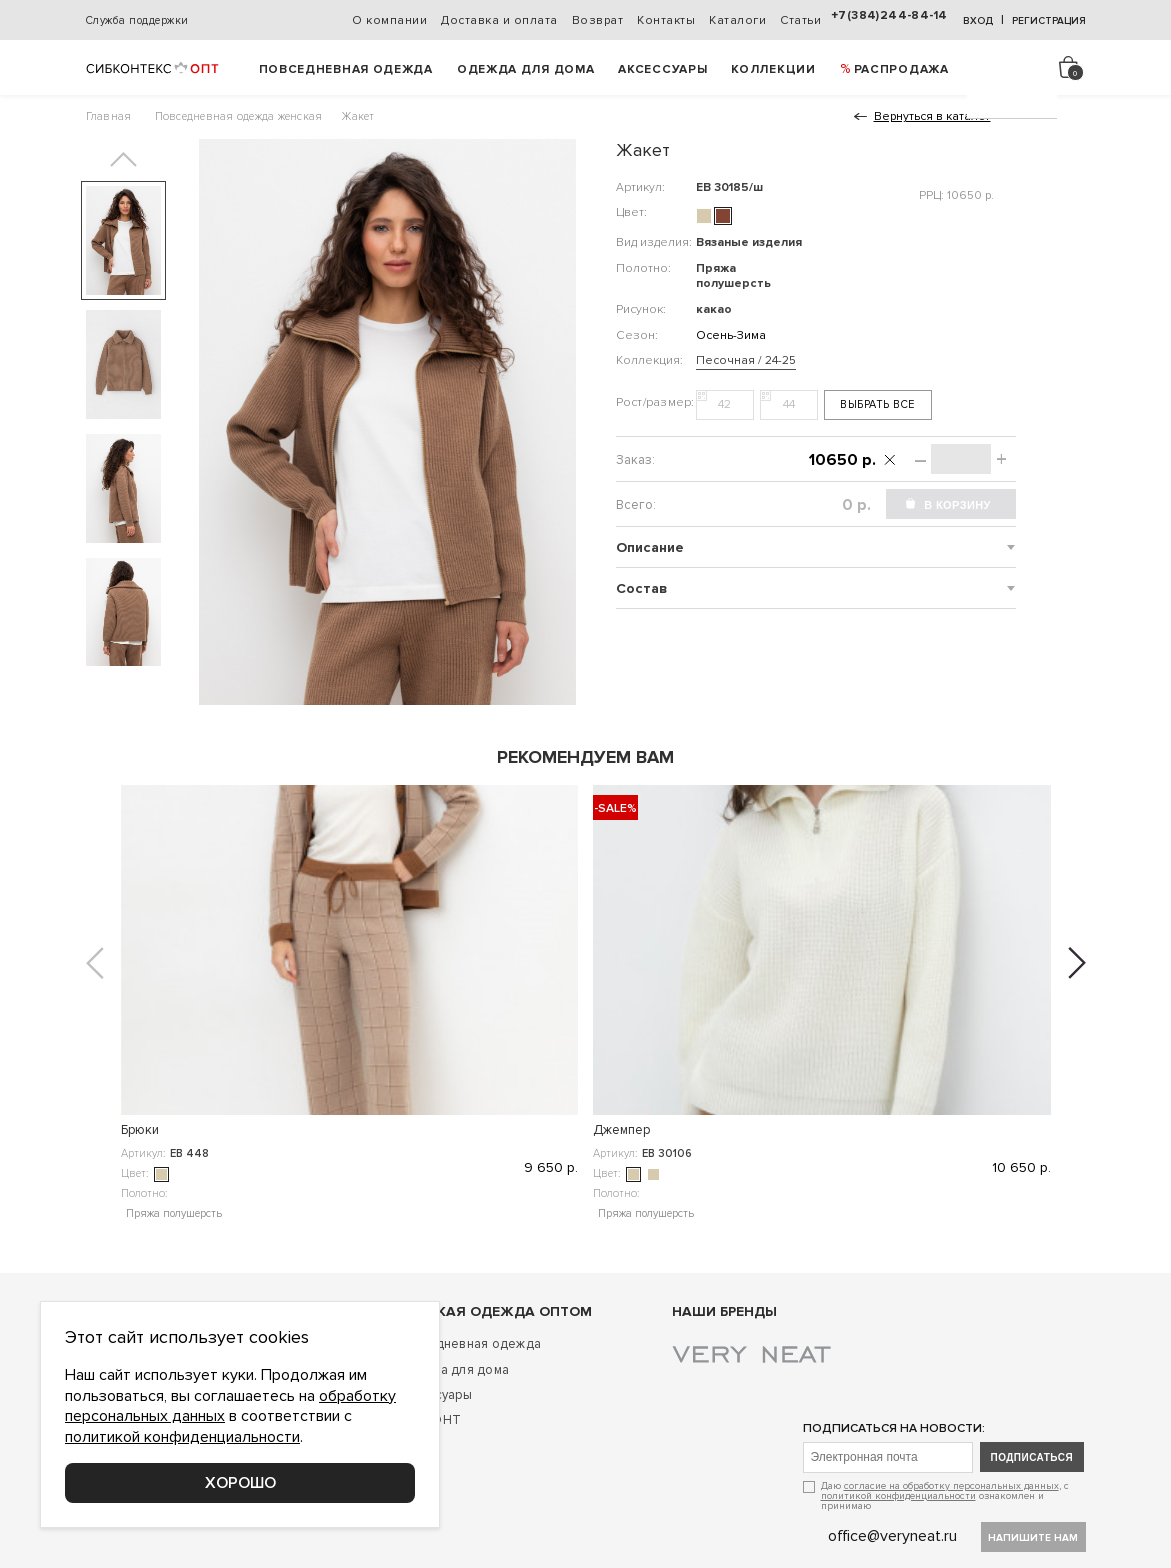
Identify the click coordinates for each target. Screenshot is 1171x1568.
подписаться (1032, 1457)
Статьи (800, 20)
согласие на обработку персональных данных (951, 1486)
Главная (109, 116)
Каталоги (737, 20)
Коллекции (773, 69)
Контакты (666, 20)
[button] (123, 159)
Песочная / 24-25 (746, 360)
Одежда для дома (526, 69)
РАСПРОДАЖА (901, 69)
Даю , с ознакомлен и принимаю (945, 1495)
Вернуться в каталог (932, 116)
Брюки (140, 1130)
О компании (389, 20)
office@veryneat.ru (892, 1536)
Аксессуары (662, 69)
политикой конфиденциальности (898, 1496)
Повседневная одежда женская (239, 116)
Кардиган (621, 1130)
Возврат (598, 20)
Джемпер (385, 1130)
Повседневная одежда (346, 69)
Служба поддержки (137, 20)
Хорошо (240, 1483)
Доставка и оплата (499, 20)
